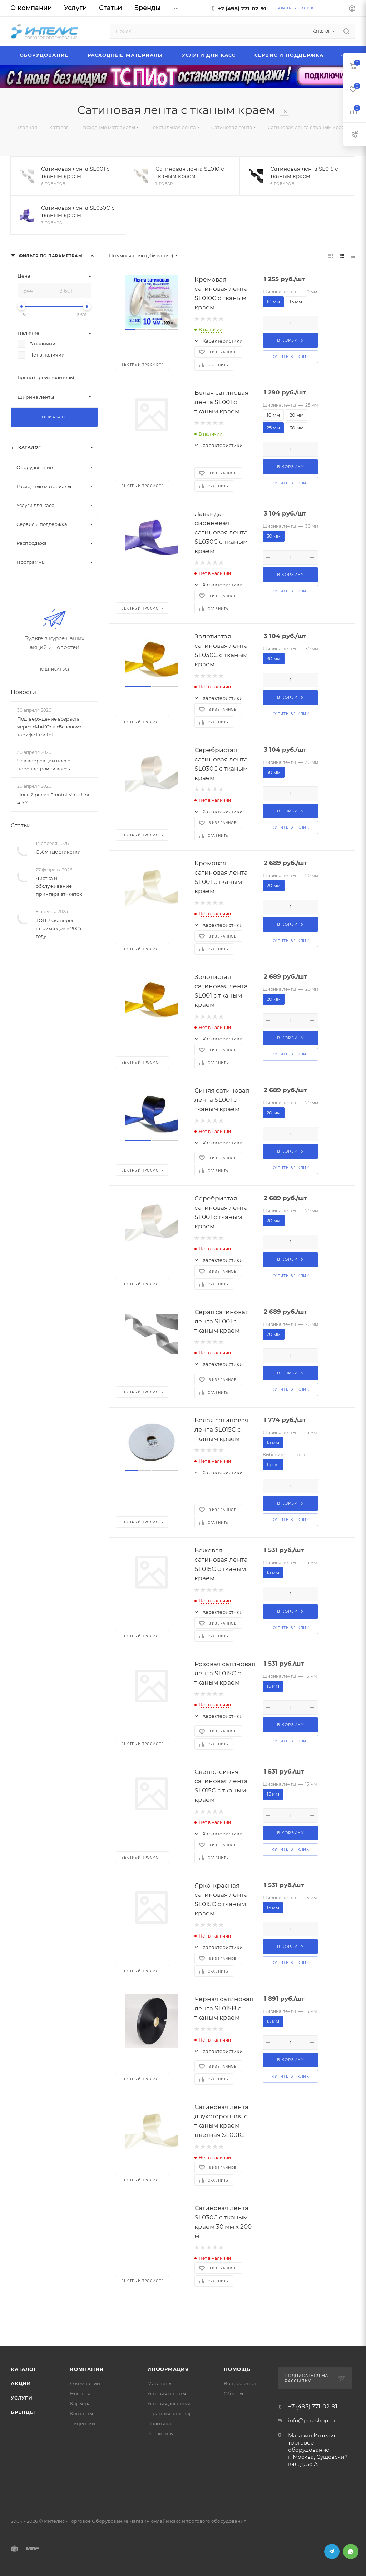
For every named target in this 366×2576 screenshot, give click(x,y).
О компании (85, 2383)
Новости (23, 692)
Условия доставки (169, 2403)
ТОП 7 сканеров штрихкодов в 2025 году (58, 928)
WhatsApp (350, 2551)
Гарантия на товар (169, 2413)
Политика (159, 2423)
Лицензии (82, 2423)
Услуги (22, 2398)
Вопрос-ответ (240, 2383)
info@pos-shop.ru (311, 2420)
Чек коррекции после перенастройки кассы (44, 764)
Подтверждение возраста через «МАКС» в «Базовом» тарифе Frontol (49, 726)
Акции (21, 2383)
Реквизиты (160, 2433)
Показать (54, 416)
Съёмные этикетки (58, 852)
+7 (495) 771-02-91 (242, 8)
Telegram (332, 2551)
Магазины (159, 2383)
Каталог (24, 2369)
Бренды (23, 2412)
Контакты (81, 2413)
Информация (168, 2369)
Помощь (237, 2369)
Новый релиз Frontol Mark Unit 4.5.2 (54, 798)
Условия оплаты (166, 2393)
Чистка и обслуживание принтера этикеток (59, 886)
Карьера (80, 2403)
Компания (86, 2369)
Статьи (21, 825)
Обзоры (233, 2393)
